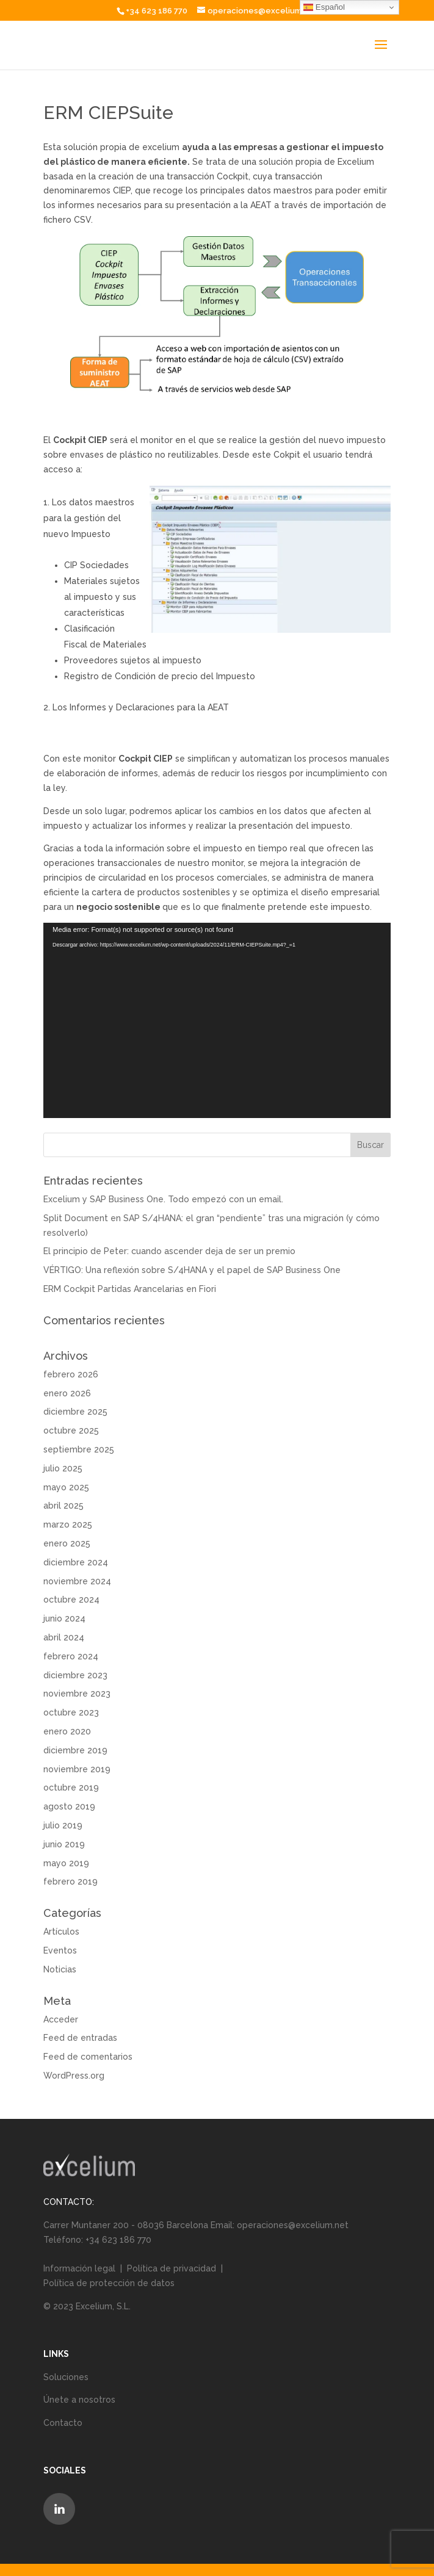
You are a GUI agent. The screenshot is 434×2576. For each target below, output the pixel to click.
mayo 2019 (66, 1863)
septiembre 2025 (78, 1449)
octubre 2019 (71, 1787)
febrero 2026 (70, 1374)
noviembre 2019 (76, 1769)
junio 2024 (64, 1618)
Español (324, 7)
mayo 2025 (66, 1487)
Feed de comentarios (87, 2057)
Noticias (59, 1969)
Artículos (61, 1931)
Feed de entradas (80, 2038)
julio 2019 (62, 1825)
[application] (217, 1020)
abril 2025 (63, 1505)
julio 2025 (62, 1468)
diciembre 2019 (75, 1750)
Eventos (60, 1950)
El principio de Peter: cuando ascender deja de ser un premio (169, 1251)
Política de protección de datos (109, 2283)
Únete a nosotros (79, 2400)
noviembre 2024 (77, 1581)
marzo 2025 (67, 1524)
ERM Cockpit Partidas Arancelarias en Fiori (129, 1289)
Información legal (80, 2268)
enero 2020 (67, 1731)
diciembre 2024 (75, 1562)
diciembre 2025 (75, 1411)
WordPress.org (73, 2075)
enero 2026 (67, 1393)
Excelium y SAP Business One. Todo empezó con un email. (163, 1199)
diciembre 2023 (75, 1675)
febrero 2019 (70, 1881)
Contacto (62, 2423)
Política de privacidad (171, 2268)
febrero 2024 (70, 1656)
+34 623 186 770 (156, 10)
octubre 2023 (71, 1712)
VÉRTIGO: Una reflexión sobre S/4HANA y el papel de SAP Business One (192, 1270)
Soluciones (66, 2377)
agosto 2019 (69, 1806)
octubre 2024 (71, 1599)
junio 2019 (64, 1844)
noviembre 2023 (76, 1693)
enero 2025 (66, 1543)
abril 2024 (63, 1637)
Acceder (60, 2019)
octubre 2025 (71, 1430)
